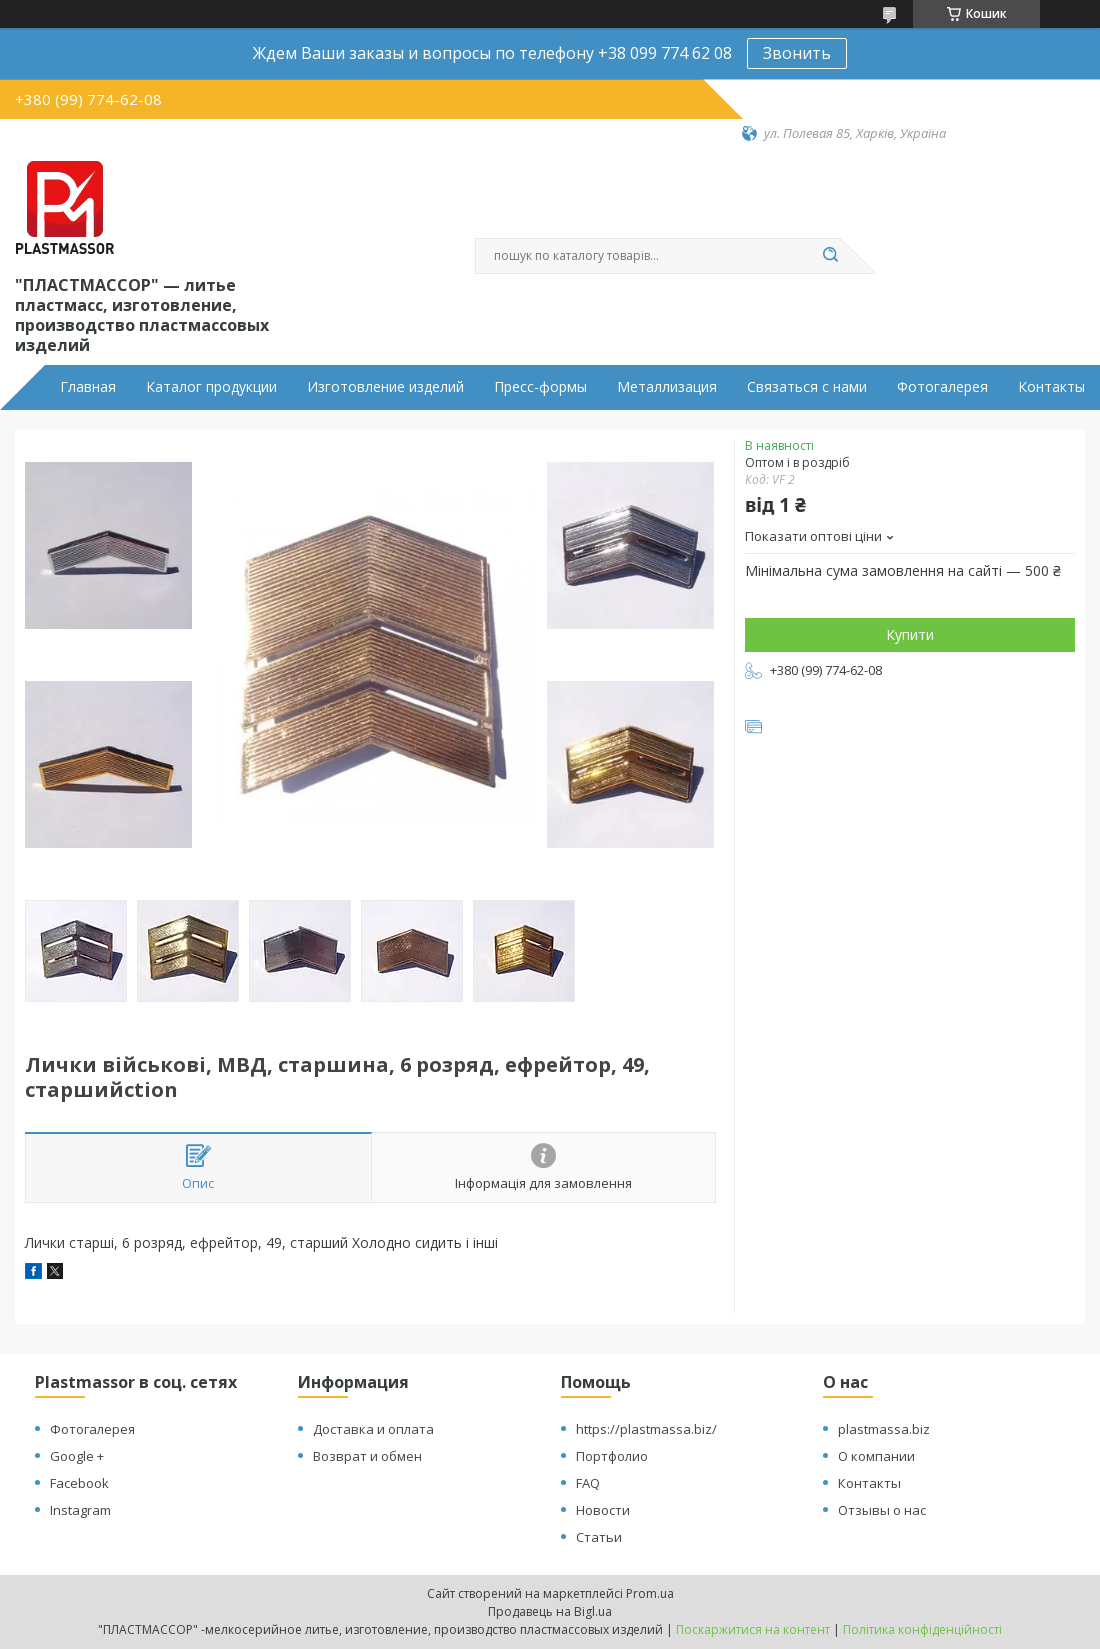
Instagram (80, 1510)
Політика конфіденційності (922, 1629)
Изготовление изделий (385, 387)
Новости (603, 1510)
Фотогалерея (942, 387)
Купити (910, 634)
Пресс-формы (540, 387)
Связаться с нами (807, 387)
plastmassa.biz (884, 1429)
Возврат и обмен (367, 1456)
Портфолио (612, 1456)
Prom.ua (650, 1593)
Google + (77, 1456)
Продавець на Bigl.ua (550, 1611)
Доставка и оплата (373, 1429)
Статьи (599, 1537)
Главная (88, 387)
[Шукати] (830, 256)
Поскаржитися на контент (753, 1629)
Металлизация (667, 387)
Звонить (797, 53)
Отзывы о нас (882, 1510)
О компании (876, 1456)
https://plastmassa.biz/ (646, 1429)
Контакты (1051, 387)
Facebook (79, 1483)
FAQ (588, 1483)
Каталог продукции (211, 387)
